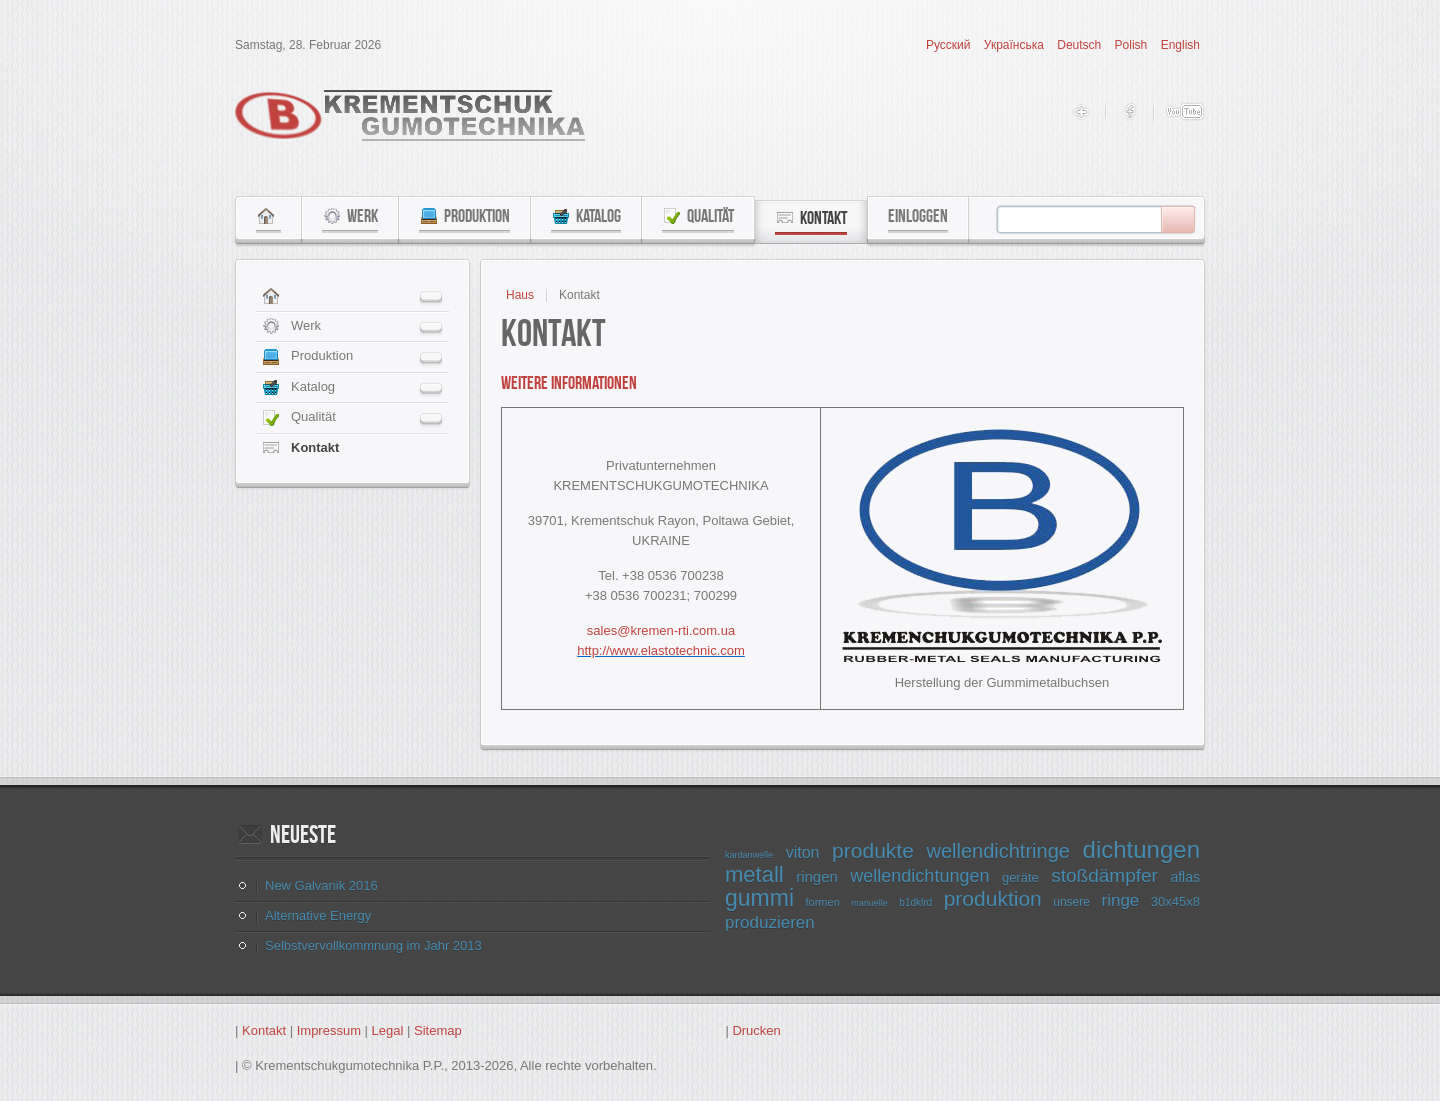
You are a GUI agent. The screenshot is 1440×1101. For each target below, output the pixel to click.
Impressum (329, 1030)
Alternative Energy (318, 915)
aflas (1185, 877)
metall (754, 874)
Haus (520, 295)
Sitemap (438, 1030)
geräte (1020, 877)
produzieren (770, 922)
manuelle (869, 903)
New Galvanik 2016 (321, 885)
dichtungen (1141, 849)
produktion (993, 898)
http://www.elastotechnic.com (661, 650)
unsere (1071, 902)
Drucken (756, 1030)
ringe (1120, 900)
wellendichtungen (919, 876)
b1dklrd (915, 902)
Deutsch (1080, 45)
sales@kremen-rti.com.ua (661, 630)
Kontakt (264, 1030)
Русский (950, 45)
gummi (759, 898)
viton (803, 852)
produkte (873, 850)
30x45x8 (1175, 901)
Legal (388, 1030)
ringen (817, 876)
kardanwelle (749, 855)
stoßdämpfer (1104, 875)
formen (823, 902)
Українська (1015, 45)
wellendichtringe (997, 851)
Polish (1133, 45)
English (1180, 45)
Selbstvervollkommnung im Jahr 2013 (373, 945)
